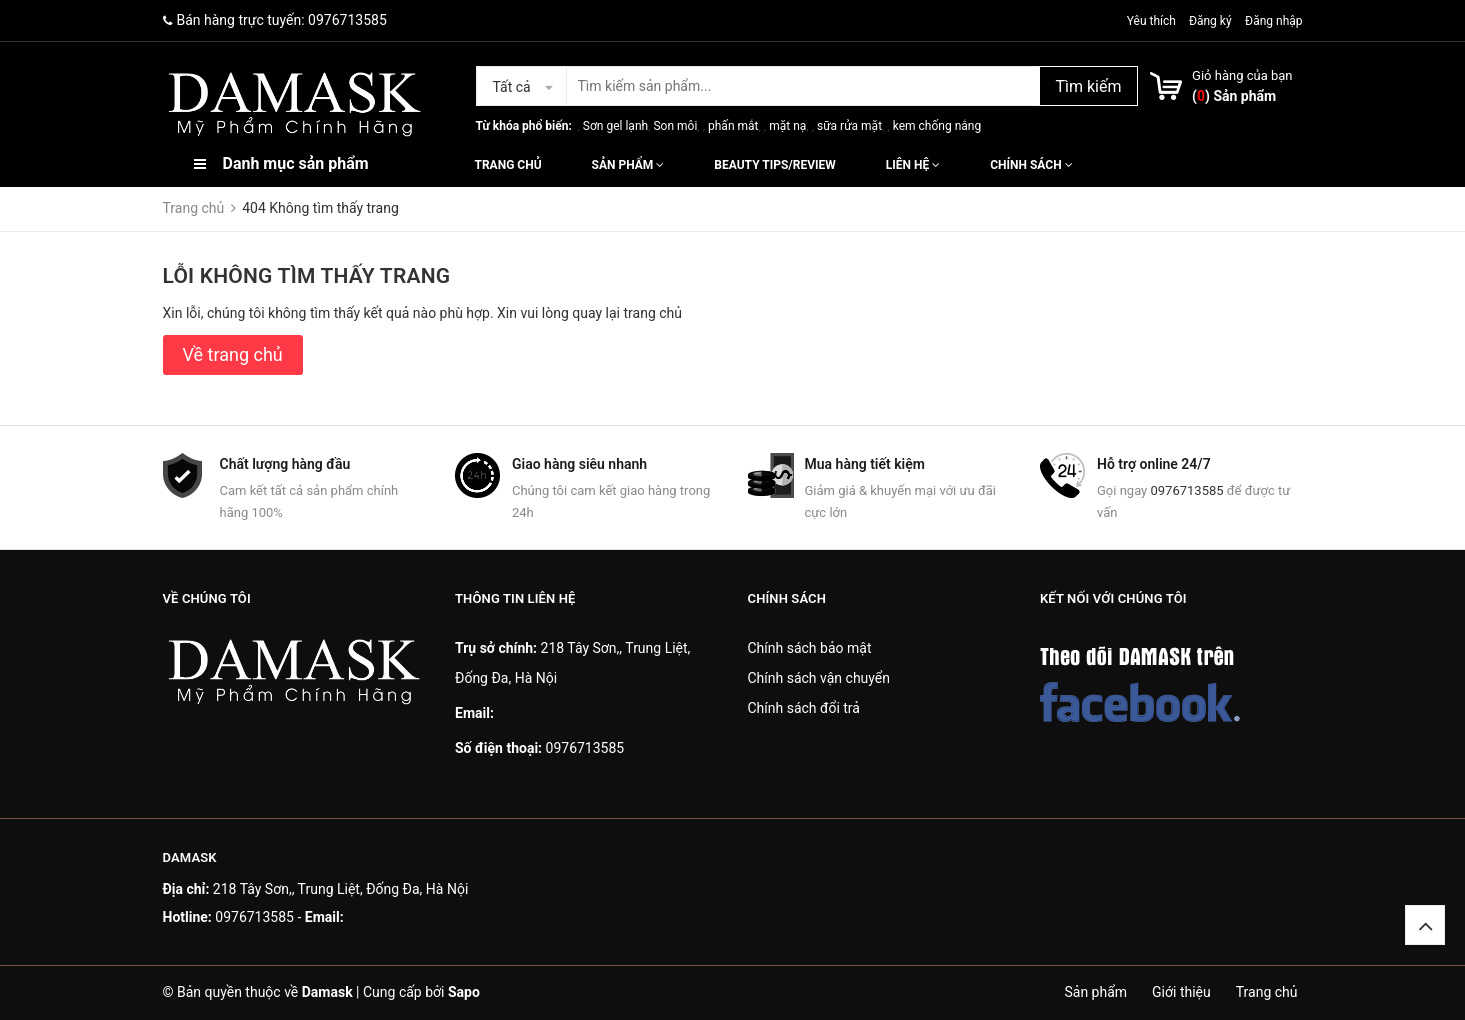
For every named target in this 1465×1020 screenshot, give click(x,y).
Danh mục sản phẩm (296, 163)
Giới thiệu (1181, 992)
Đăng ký (1210, 21)
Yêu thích (1153, 21)
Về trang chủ (233, 354)
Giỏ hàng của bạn (1242, 75)
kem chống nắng (937, 126)
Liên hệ (913, 165)
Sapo (464, 992)
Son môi (675, 126)
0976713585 (347, 20)
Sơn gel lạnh (615, 126)
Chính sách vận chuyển (819, 678)
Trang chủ (508, 165)
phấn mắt (733, 126)
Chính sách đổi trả (804, 708)
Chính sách (1031, 165)
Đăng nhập (1273, 21)
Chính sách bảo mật (810, 648)
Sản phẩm (628, 165)
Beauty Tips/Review (774, 165)
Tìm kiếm (1088, 86)
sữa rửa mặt (849, 126)
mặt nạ (787, 126)
